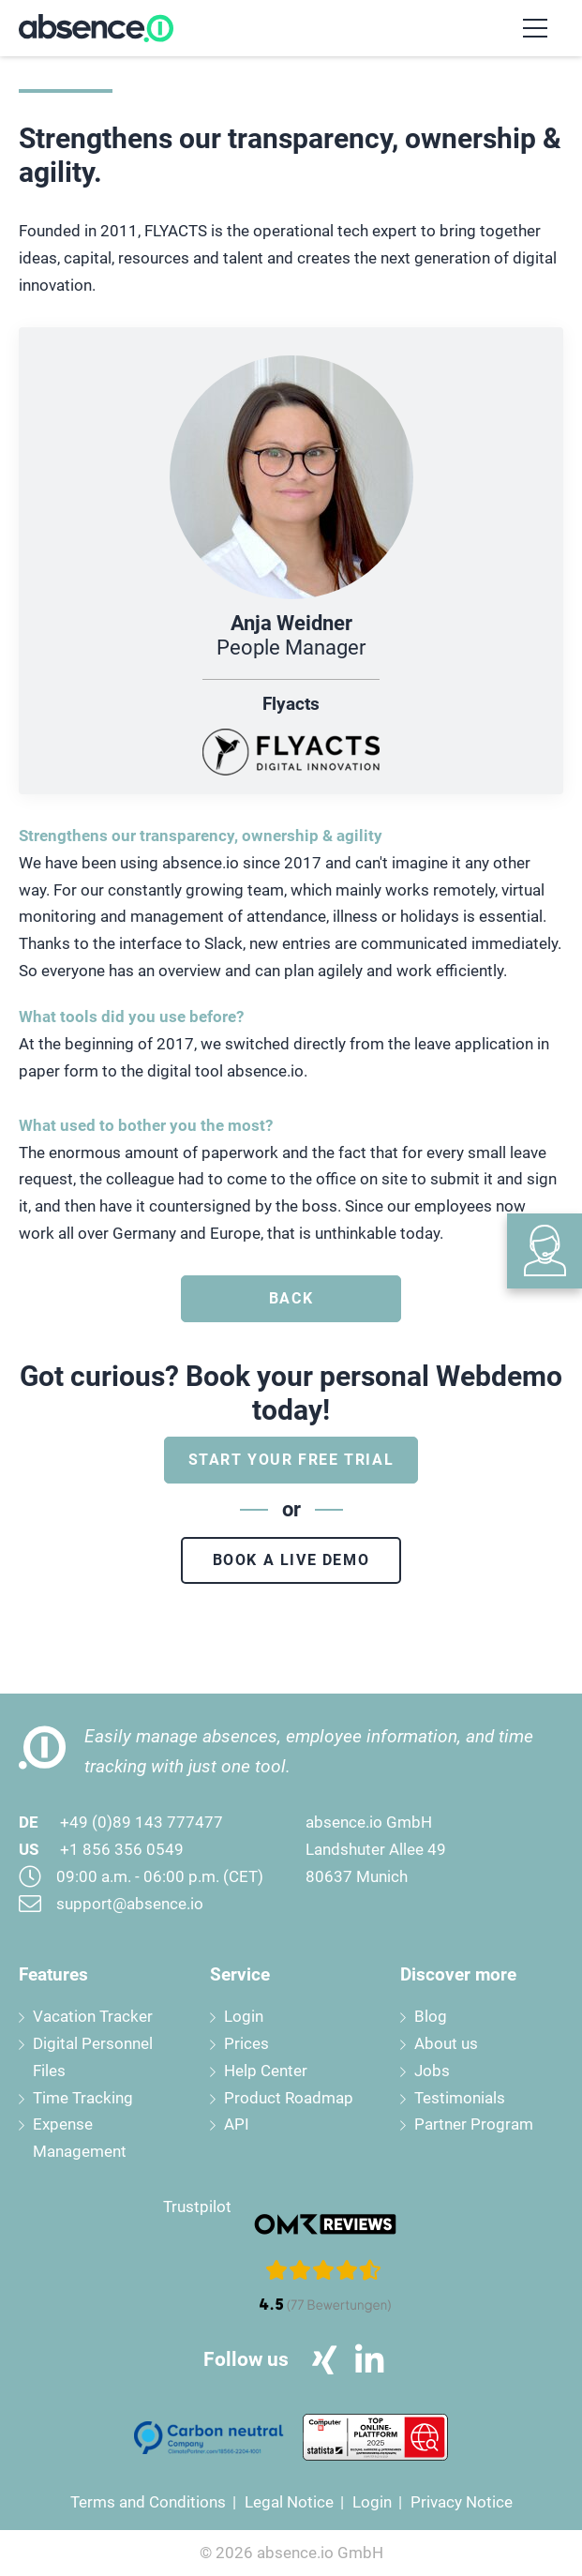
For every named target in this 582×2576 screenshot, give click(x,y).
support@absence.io (129, 1903)
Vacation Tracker (93, 2016)
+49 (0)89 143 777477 (141, 1822)
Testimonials (459, 2097)
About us (446, 2043)
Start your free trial (291, 1460)
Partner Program (473, 2124)
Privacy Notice (461, 2502)
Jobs (432, 2070)
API (236, 2124)
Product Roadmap (288, 2097)
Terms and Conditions (148, 2502)
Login (243, 2016)
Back (291, 1298)
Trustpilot (197, 2206)
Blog (430, 2016)
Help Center (265, 2070)
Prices (246, 2043)
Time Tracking (83, 2097)
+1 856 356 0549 (122, 1849)
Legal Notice (289, 2502)
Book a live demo (291, 1560)
